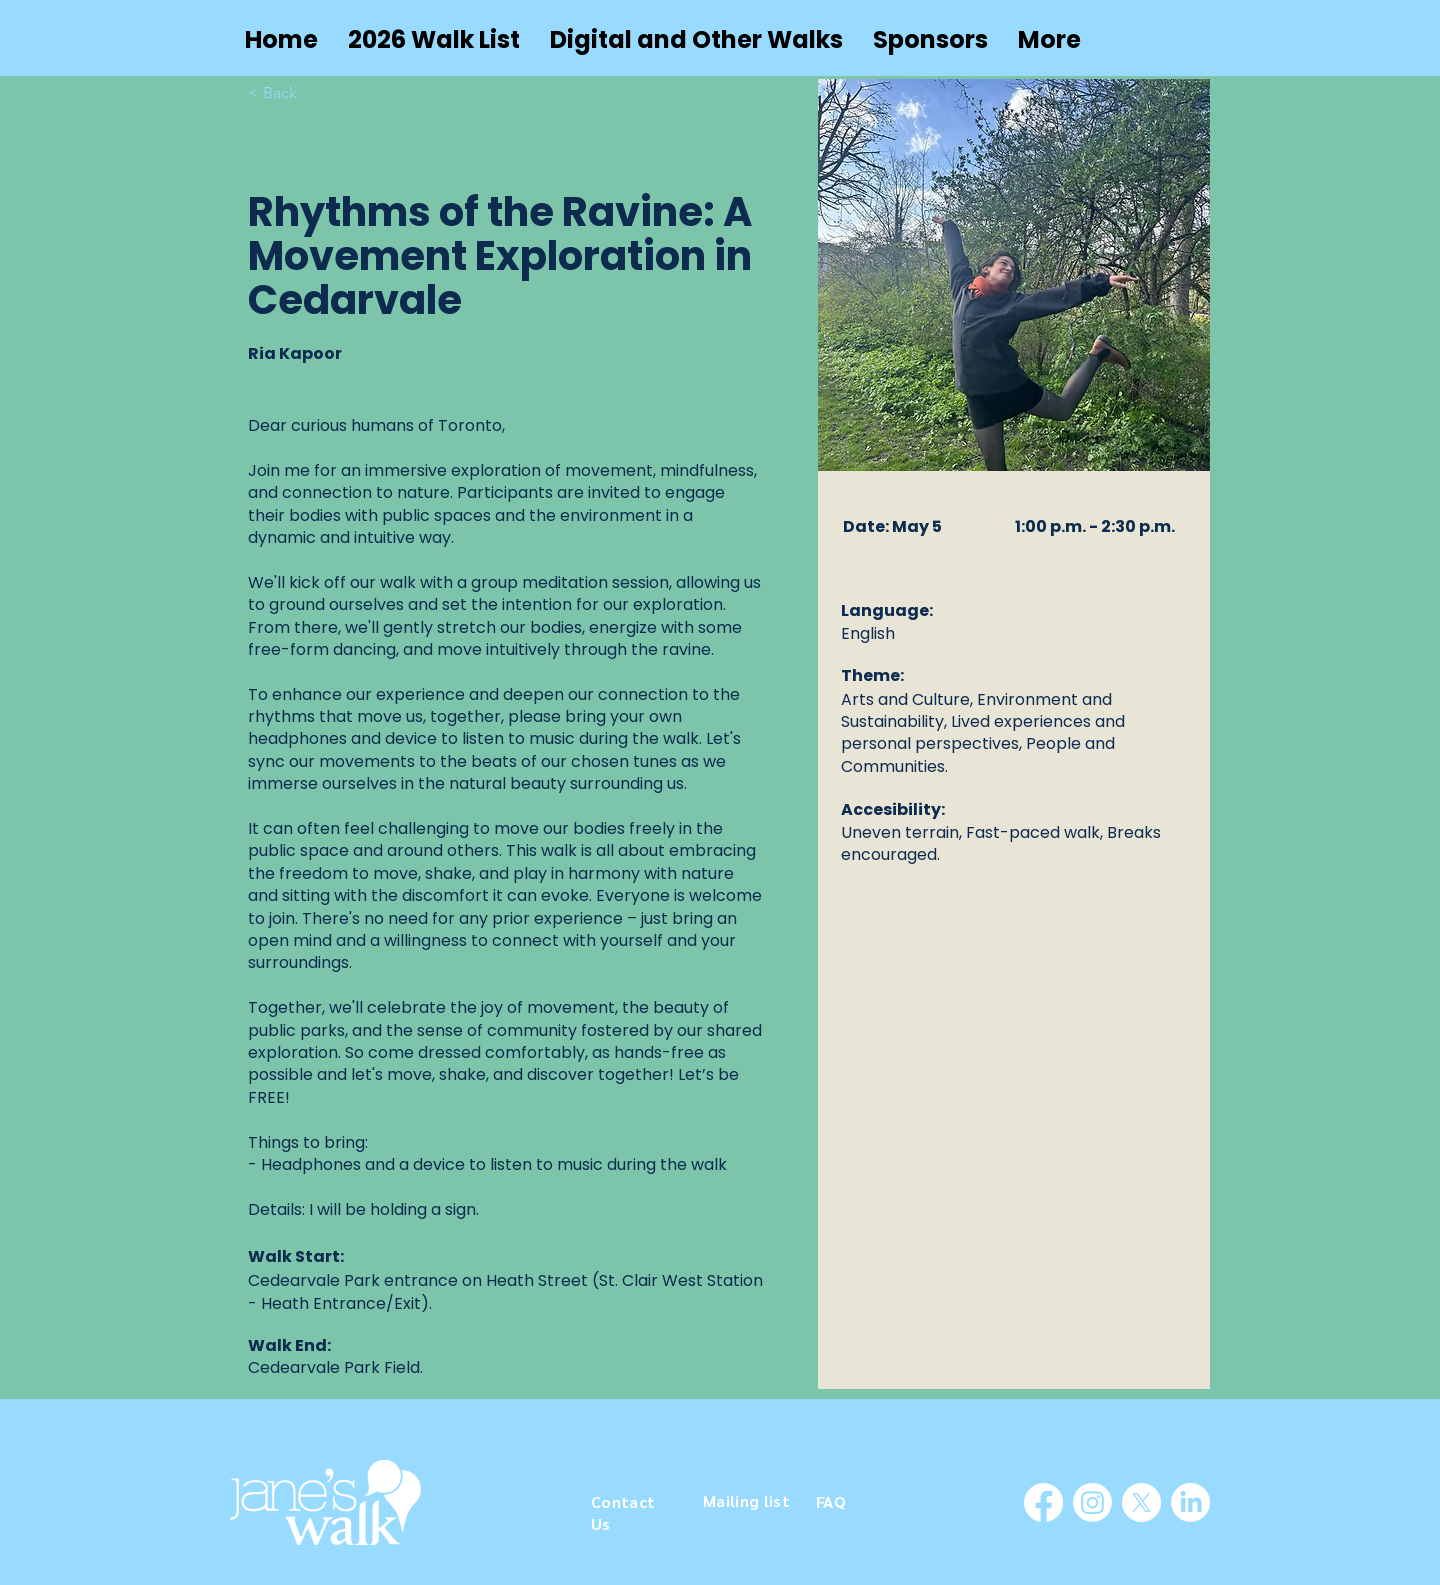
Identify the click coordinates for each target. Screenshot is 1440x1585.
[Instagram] (1092, 1502)
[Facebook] (1043, 1502)
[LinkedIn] (1190, 1502)
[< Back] (287, 93)
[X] (1141, 1502)
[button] (696, 40)
